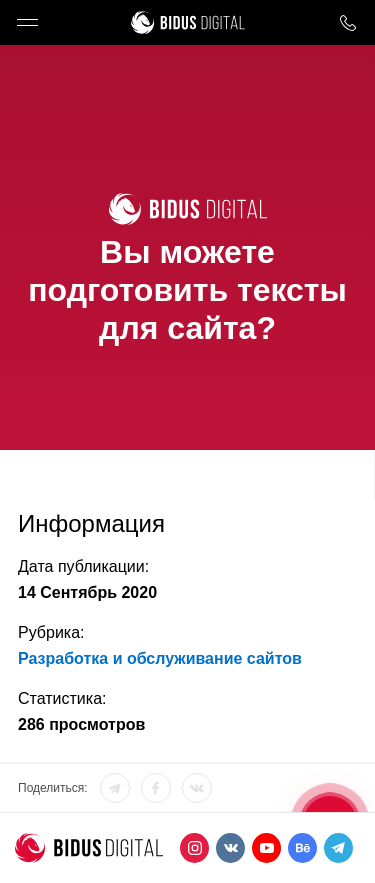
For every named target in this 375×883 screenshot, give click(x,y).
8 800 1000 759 (347, 22)
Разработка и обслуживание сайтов (160, 658)
